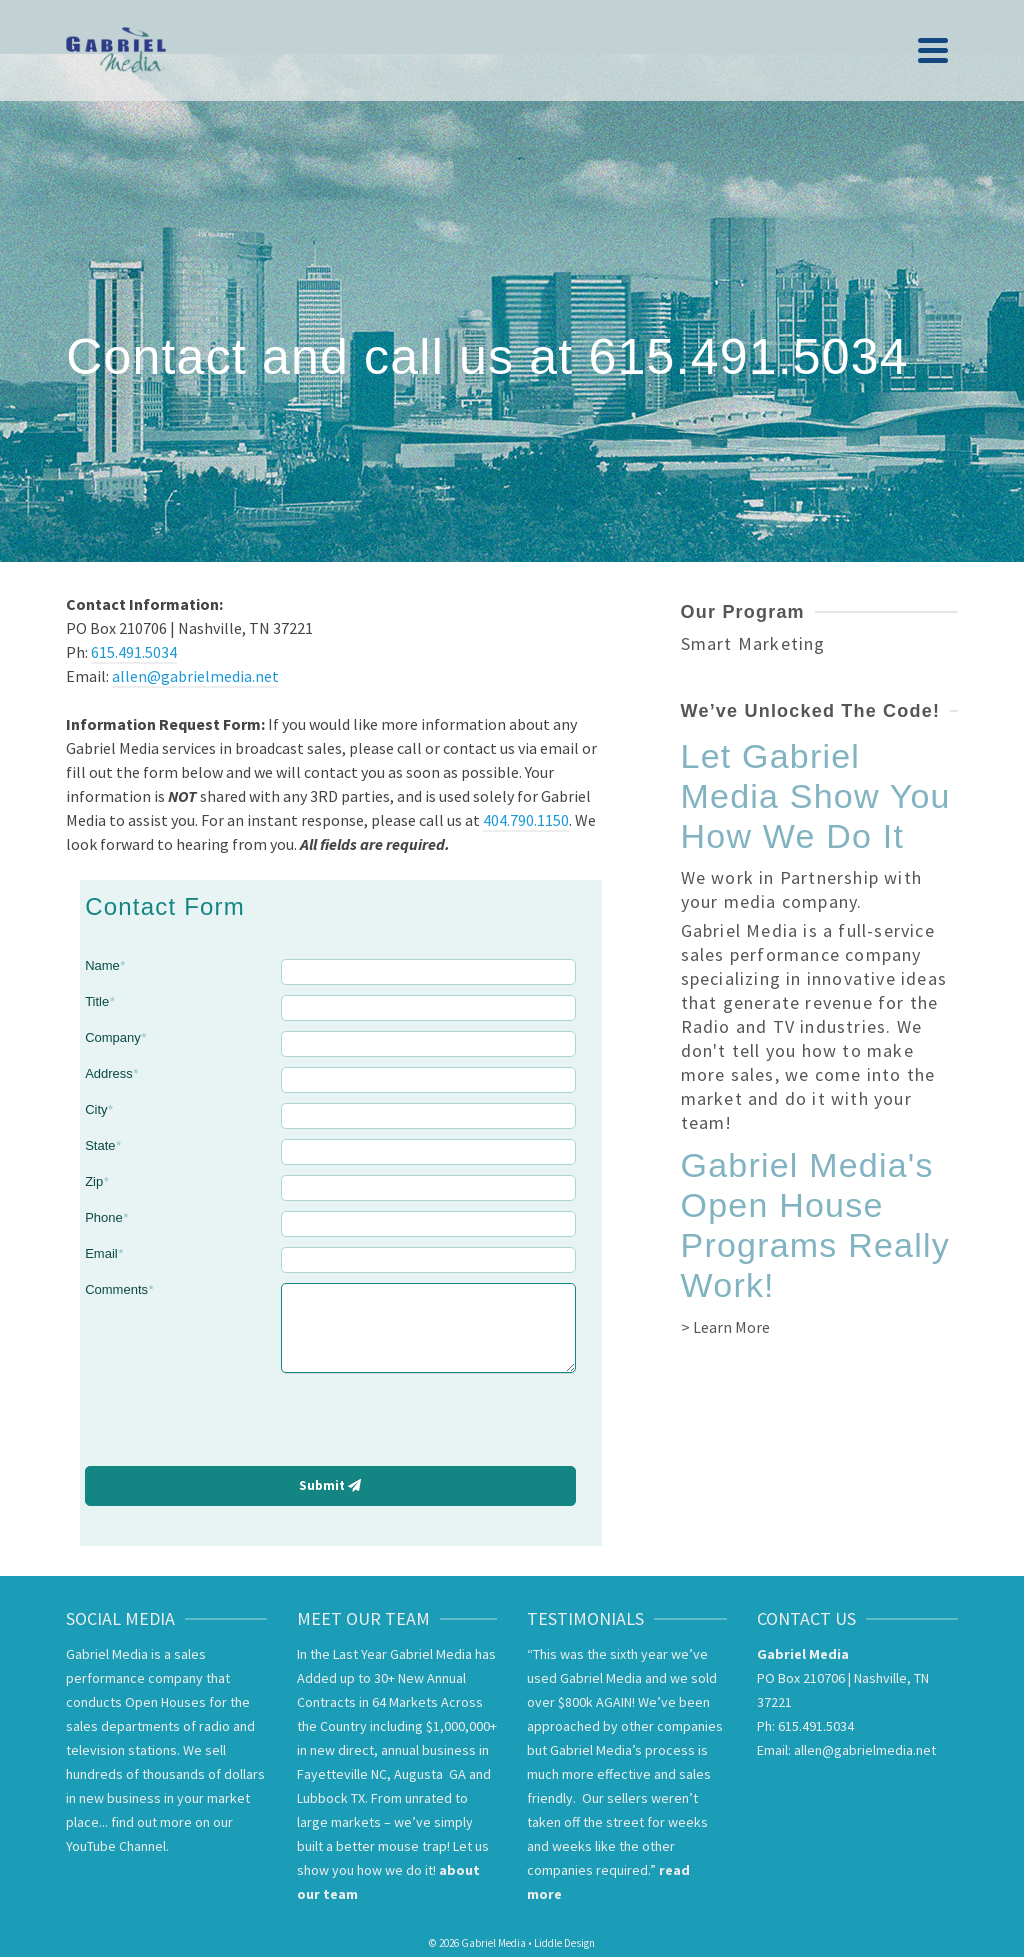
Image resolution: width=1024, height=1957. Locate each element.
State (102, 1145)
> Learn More (725, 1327)
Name (105, 965)
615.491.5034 (134, 652)
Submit (330, 1485)
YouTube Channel (116, 1846)
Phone (106, 1217)
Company (115, 1037)
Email (104, 1253)
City (98, 1109)
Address (111, 1073)
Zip (96, 1181)
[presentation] (427, 1422)
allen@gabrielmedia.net (195, 676)
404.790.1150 (526, 820)
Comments (119, 1289)
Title (99, 1001)
